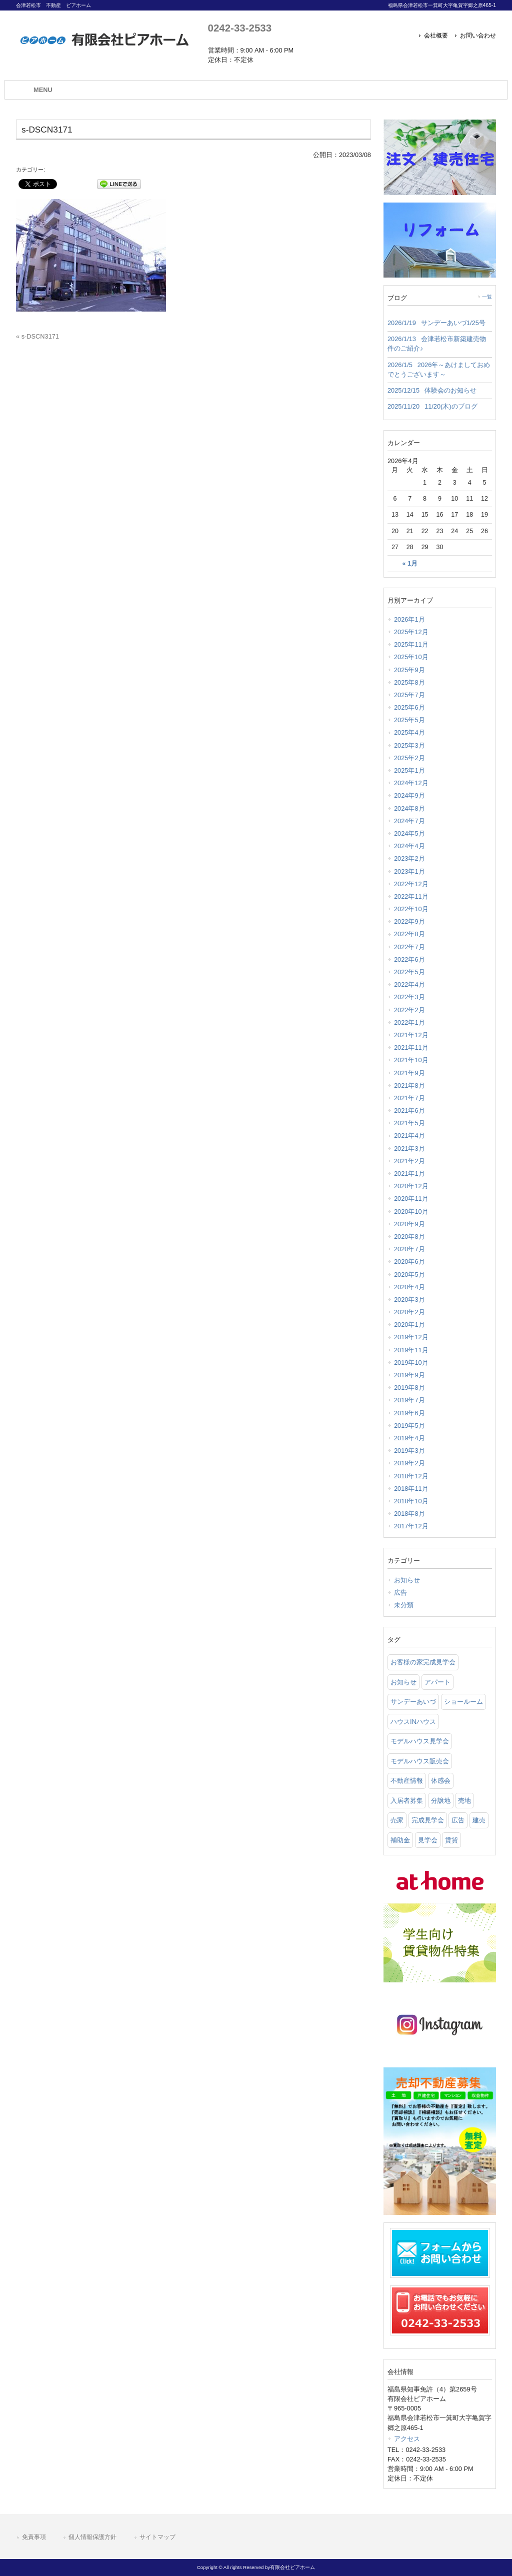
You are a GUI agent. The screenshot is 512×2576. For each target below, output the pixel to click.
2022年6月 (409, 959)
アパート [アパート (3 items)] (437, 1682)
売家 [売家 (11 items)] (397, 1820)
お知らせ (407, 1580)
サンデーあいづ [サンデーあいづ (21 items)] (413, 1701)
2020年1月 (409, 1324)
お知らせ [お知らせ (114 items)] (403, 1682)
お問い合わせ (478, 36)
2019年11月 (411, 1350)
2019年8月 (409, 1387)
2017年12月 (411, 1526)
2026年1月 (409, 619)
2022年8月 (409, 934)
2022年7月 (409, 947)
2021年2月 (409, 1161)
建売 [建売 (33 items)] (479, 1820)
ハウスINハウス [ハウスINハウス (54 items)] (413, 1721)
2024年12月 (411, 783)
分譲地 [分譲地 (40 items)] (440, 1800)
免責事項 (34, 2536)
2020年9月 (409, 1224)
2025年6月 (409, 707)
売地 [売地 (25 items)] (464, 1800)
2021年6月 (409, 1110)
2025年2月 (409, 758)
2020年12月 (411, 1186)
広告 (400, 1592)
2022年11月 (411, 896)
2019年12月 (411, 1337)
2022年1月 (409, 1022)
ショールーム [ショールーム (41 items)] (463, 1701)
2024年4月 (409, 846)
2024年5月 (409, 833)
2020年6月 (409, 1261)
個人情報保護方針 (92, 2536)
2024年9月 (409, 795)
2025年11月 (411, 644)
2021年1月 (409, 1173)
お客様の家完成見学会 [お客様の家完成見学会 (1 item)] (423, 1662)
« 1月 (410, 563)
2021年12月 (411, 1035)
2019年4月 (409, 1438)
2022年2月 (409, 1010)
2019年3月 (409, 1450)
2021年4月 (409, 1135)
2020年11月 (411, 1198)
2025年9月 (409, 670)
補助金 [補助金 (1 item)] (400, 1840)
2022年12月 (411, 884)
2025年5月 (409, 720)
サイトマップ (158, 2536)
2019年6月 (409, 1413)
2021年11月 (411, 1047)
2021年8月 (409, 1085)
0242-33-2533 (240, 28)
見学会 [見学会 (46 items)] (428, 1840)
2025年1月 (409, 770)
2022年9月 (409, 921)
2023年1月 (409, 871)
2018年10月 (411, 1501)
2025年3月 (409, 745)
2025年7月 (409, 695)
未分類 (404, 1605)
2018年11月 (411, 1488)
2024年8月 (409, 808)
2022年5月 (409, 972)
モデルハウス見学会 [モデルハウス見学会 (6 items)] (419, 1741)
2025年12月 (411, 632)
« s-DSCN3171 (37, 336)
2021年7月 (409, 1098)
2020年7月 (409, 1249)
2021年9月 (409, 1073)
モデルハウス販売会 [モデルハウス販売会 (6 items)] (419, 1761)
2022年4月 (409, 984)
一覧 (487, 297)
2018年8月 (409, 1513)
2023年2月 (409, 858)
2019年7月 (409, 1400)
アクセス (407, 2438)
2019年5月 (409, 1425)
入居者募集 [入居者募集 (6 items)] (406, 1800)
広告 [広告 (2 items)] (458, 1820)
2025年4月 (409, 732)
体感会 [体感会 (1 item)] (440, 1780)
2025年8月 (409, 682)
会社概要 (436, 36)
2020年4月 (409, 1287)
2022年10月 (411, 909)
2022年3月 (409, 997)
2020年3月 (409, 1299)
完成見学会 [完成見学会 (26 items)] (428, 1820)
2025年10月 (411, 657)
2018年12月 (411, 1476)
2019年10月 (411, 1362)
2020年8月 (409, 1236)
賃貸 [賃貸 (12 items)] (451, 1840)
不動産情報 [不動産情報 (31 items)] (406, 1780)
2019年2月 (409, 1463)
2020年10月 (411, 1211)
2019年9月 (409, 1375)
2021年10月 (411, 1060)
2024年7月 (409, 821)
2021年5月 (409, 1123)
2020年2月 (409, 1312)
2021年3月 (409, 1148)
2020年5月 (409, 1274)
